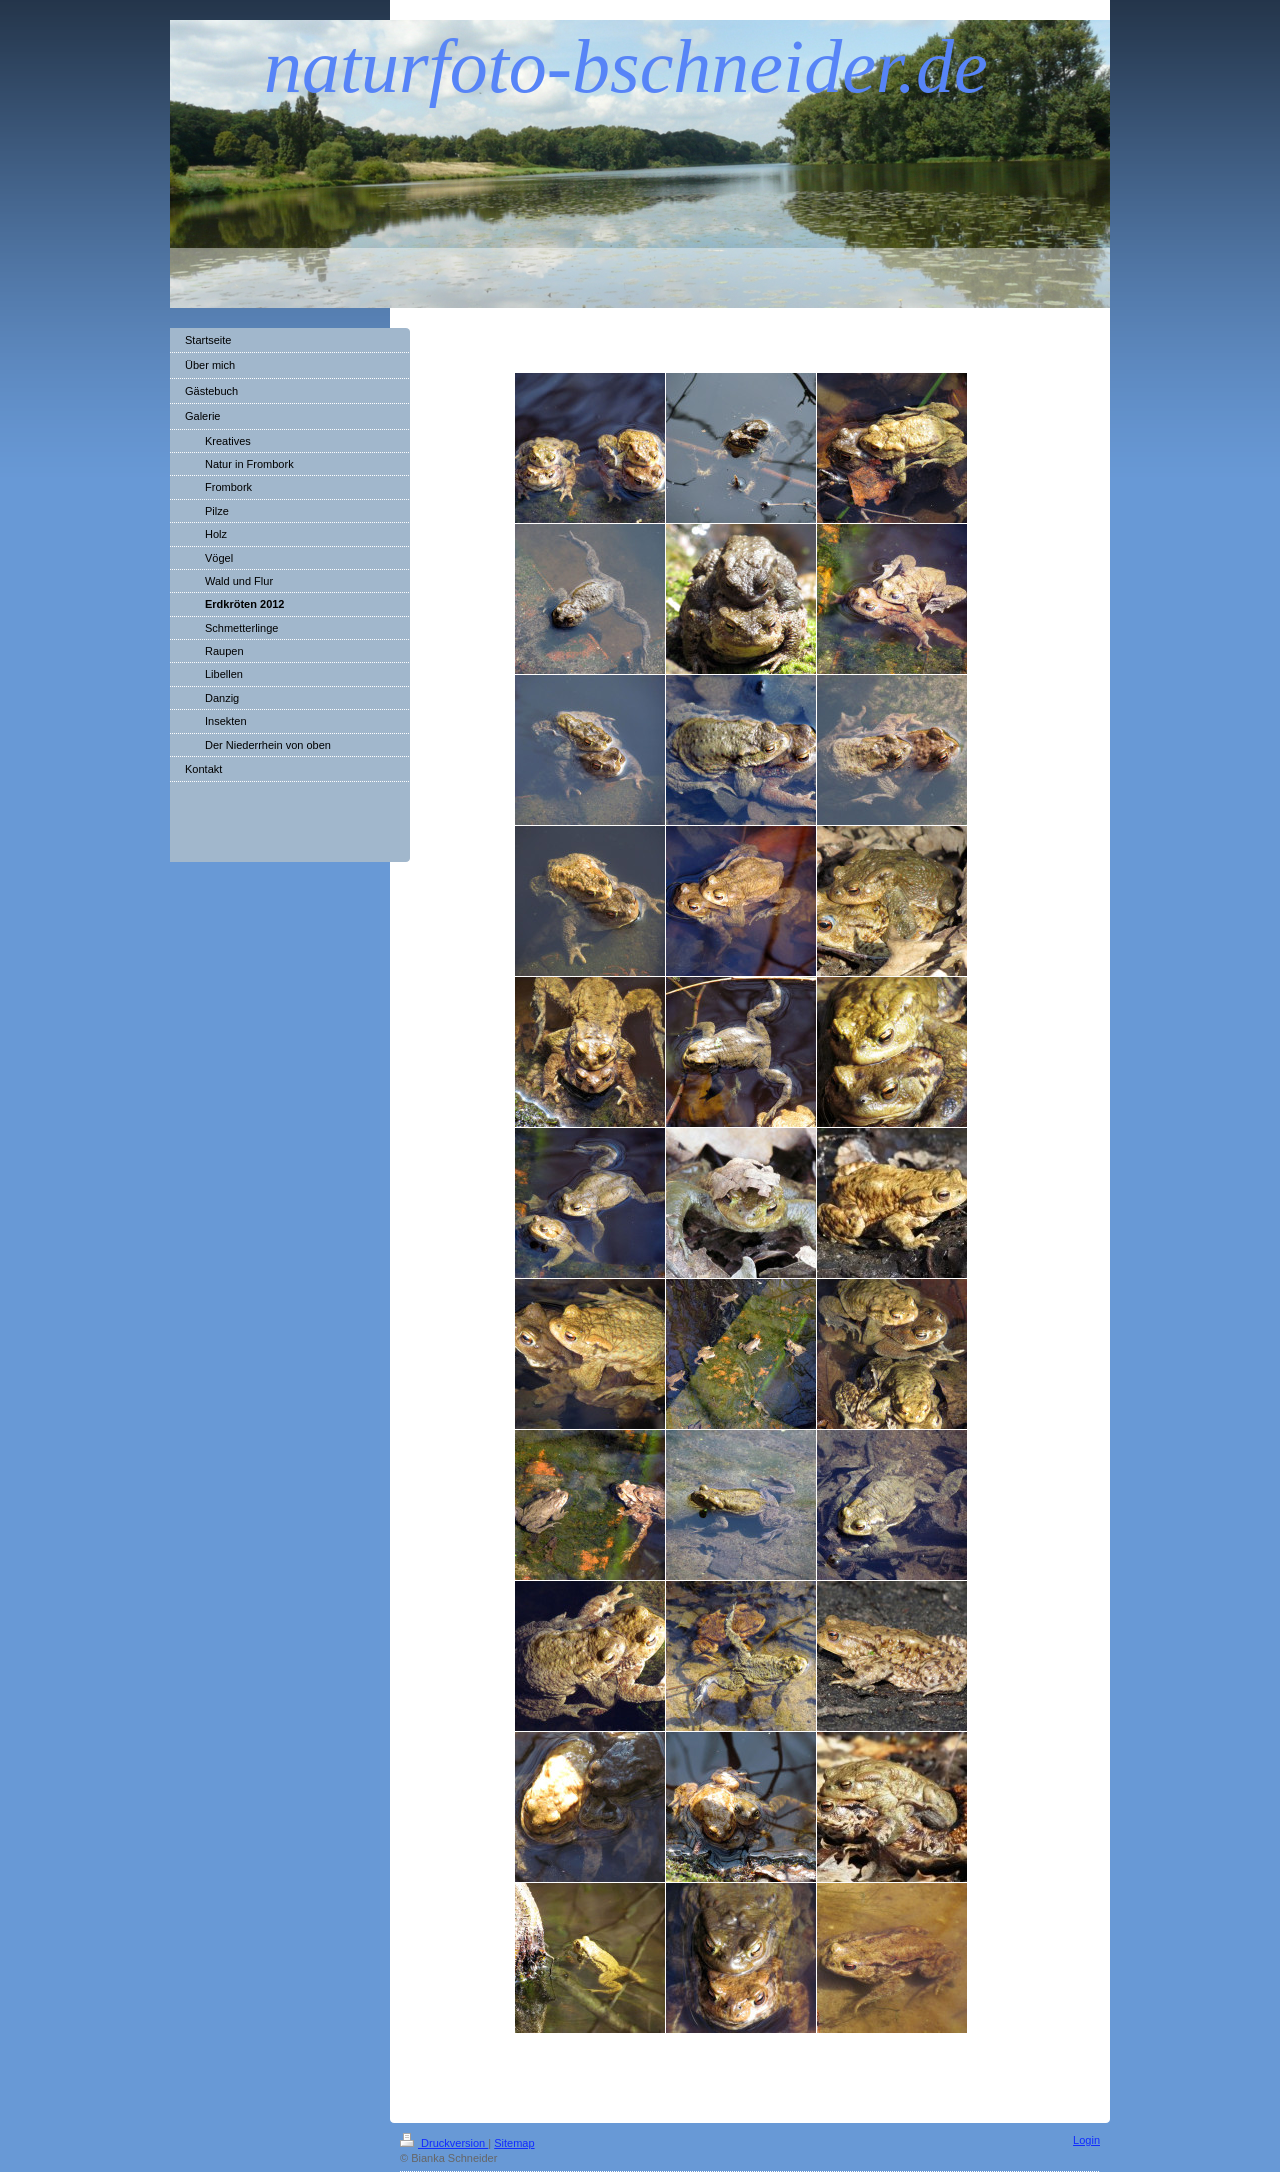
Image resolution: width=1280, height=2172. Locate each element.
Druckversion (444, 2143)
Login (1086, 2140)
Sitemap (514, 2143)
